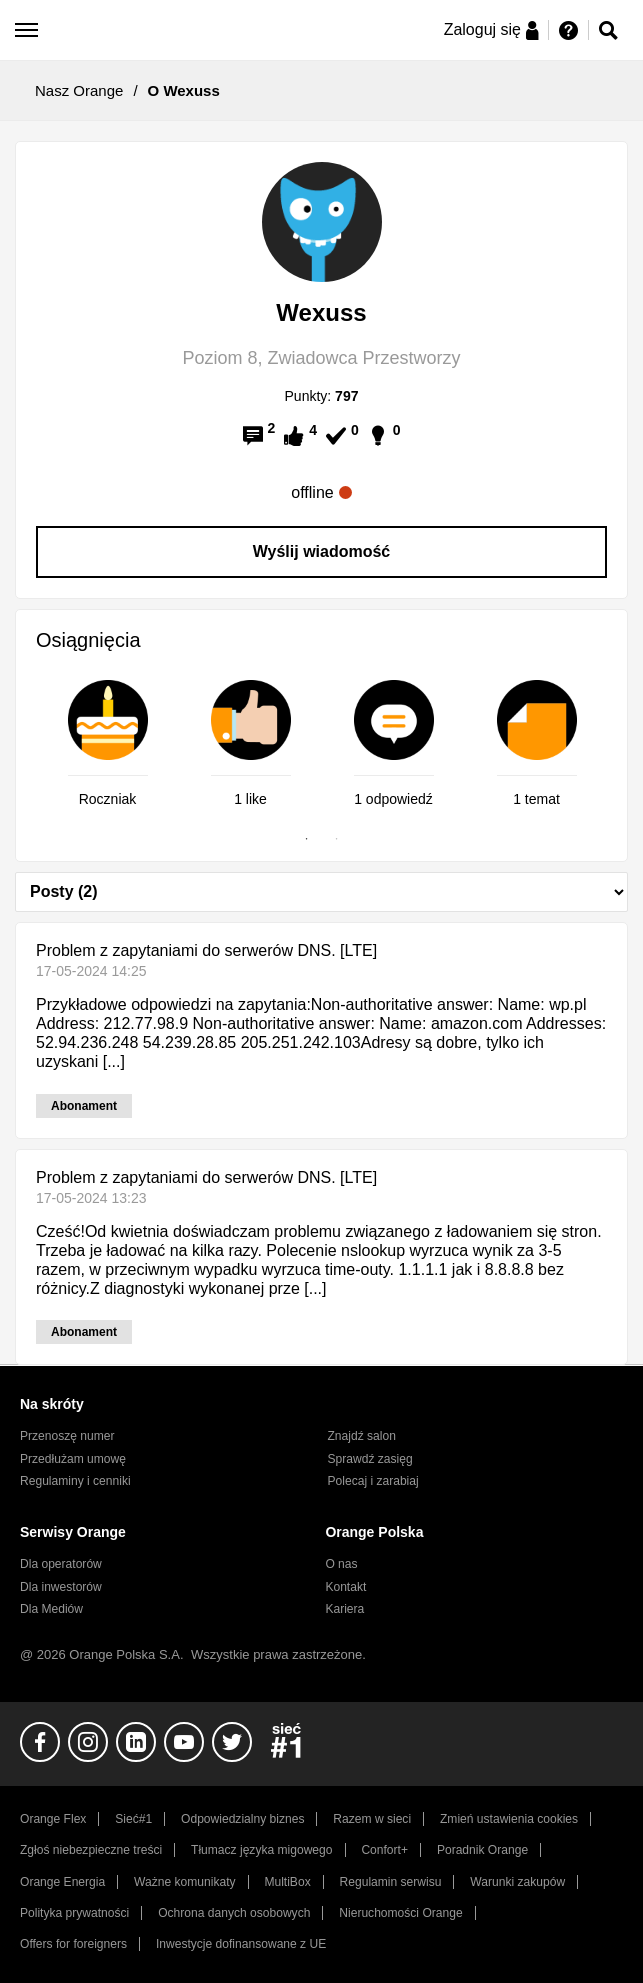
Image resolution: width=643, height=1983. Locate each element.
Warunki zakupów (517, 1882)
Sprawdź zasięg (370, 1459)
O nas (341, 1564)
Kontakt (345, 1587)
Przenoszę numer (67, 1436)
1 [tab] (307, 839)
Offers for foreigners (73, 1944)
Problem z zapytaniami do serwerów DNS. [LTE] (206, 950)
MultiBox (287, 1882)
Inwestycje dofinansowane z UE (241, 1944)
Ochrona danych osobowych (234, 1913)
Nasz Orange (79, 90)
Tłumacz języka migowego (261, 1850)
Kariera (344, 1609)
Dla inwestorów (61, 1587)
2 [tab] (337, 839)
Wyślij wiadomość (322, 551)
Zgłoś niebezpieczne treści (91, 1850)
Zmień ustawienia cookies (509, 1819)
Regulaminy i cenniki (75, 1481)
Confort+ (384, 1850)
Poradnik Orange (482, 1850)
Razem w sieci (372, 1819)
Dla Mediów (51, 1609)
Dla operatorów (61, 1564)
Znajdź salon (362, 1436)
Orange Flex (53, 1819)
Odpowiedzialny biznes (242, 1819)
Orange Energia (62, 1882)
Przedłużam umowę (73, 1459)
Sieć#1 (133, 1819)
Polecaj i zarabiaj (373, 1481)
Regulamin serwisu (391, 1882)
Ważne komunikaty (184, 1882)
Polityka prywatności (74, 1913)
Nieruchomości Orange (400, 1913)
